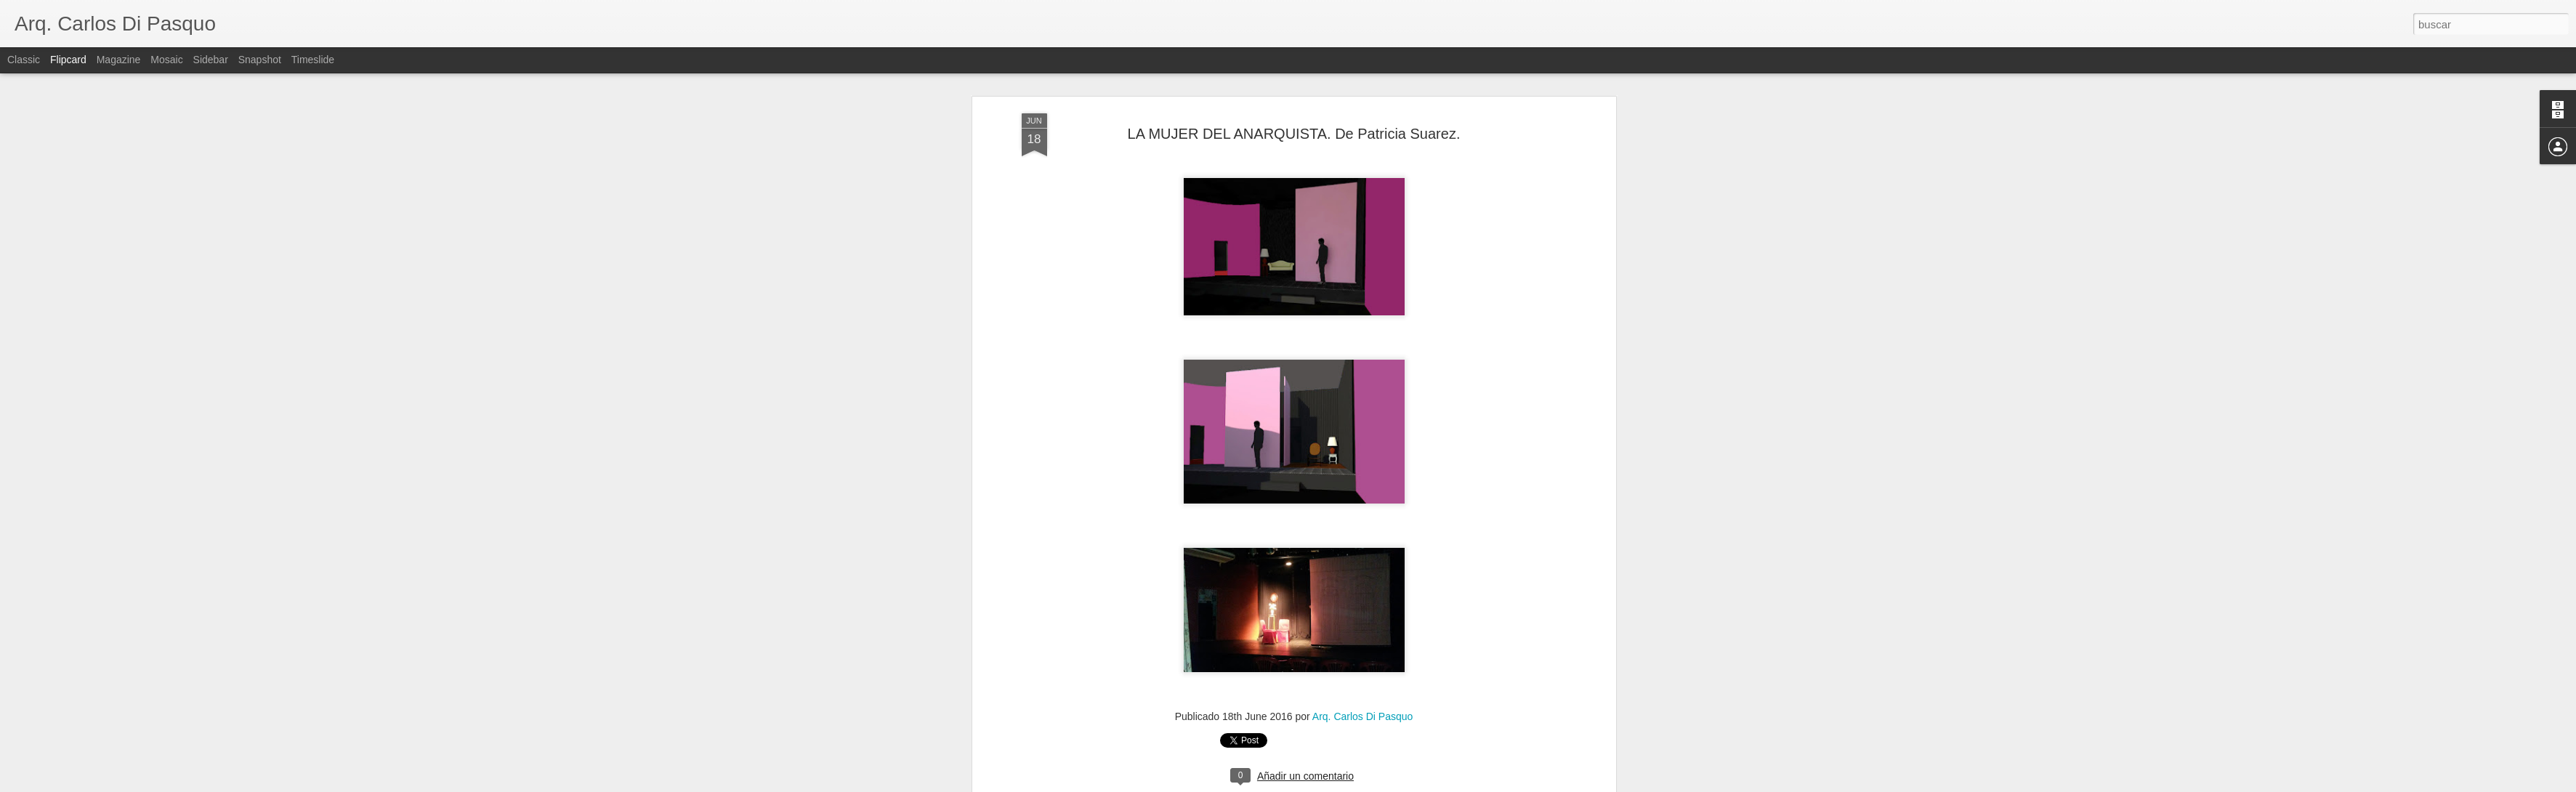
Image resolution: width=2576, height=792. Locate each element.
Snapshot (259, 59)
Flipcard (68, 59)
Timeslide (312, 59)
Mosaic (166, 59)
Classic (23, 59)
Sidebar (210, 59)
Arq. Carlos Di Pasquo (1362, 468)
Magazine (119, 59)
